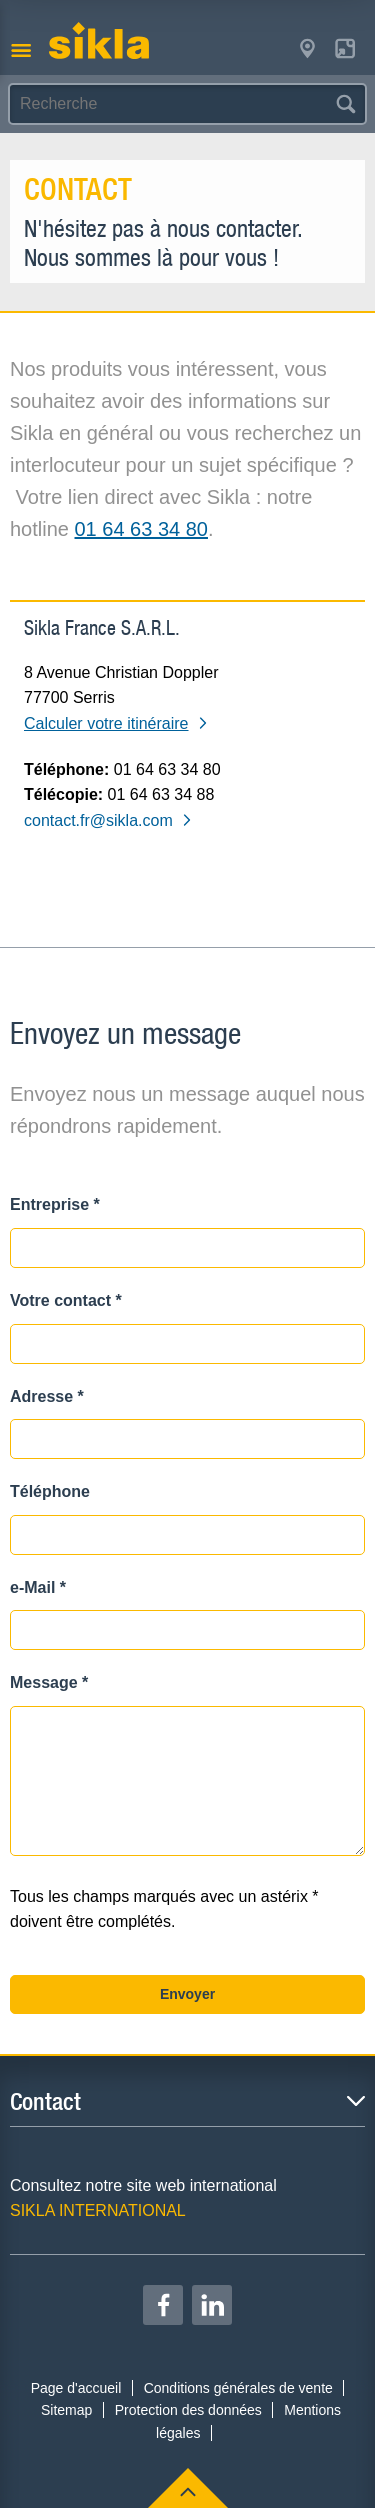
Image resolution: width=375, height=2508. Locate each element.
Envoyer (187, 1994)
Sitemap (66, 2410)
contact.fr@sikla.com (108, 820)
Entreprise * (55, 1204)
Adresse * (47, 1396)
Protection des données (188, 2410)
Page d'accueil (76, 2388)
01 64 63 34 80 (141, 529)
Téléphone (50, 1491)
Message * (49, 1682)
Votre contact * (66, 1300)
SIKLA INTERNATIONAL (98, 2210)
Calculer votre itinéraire (116, 723)
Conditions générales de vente (238, 2388)
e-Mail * (38, 1587)
